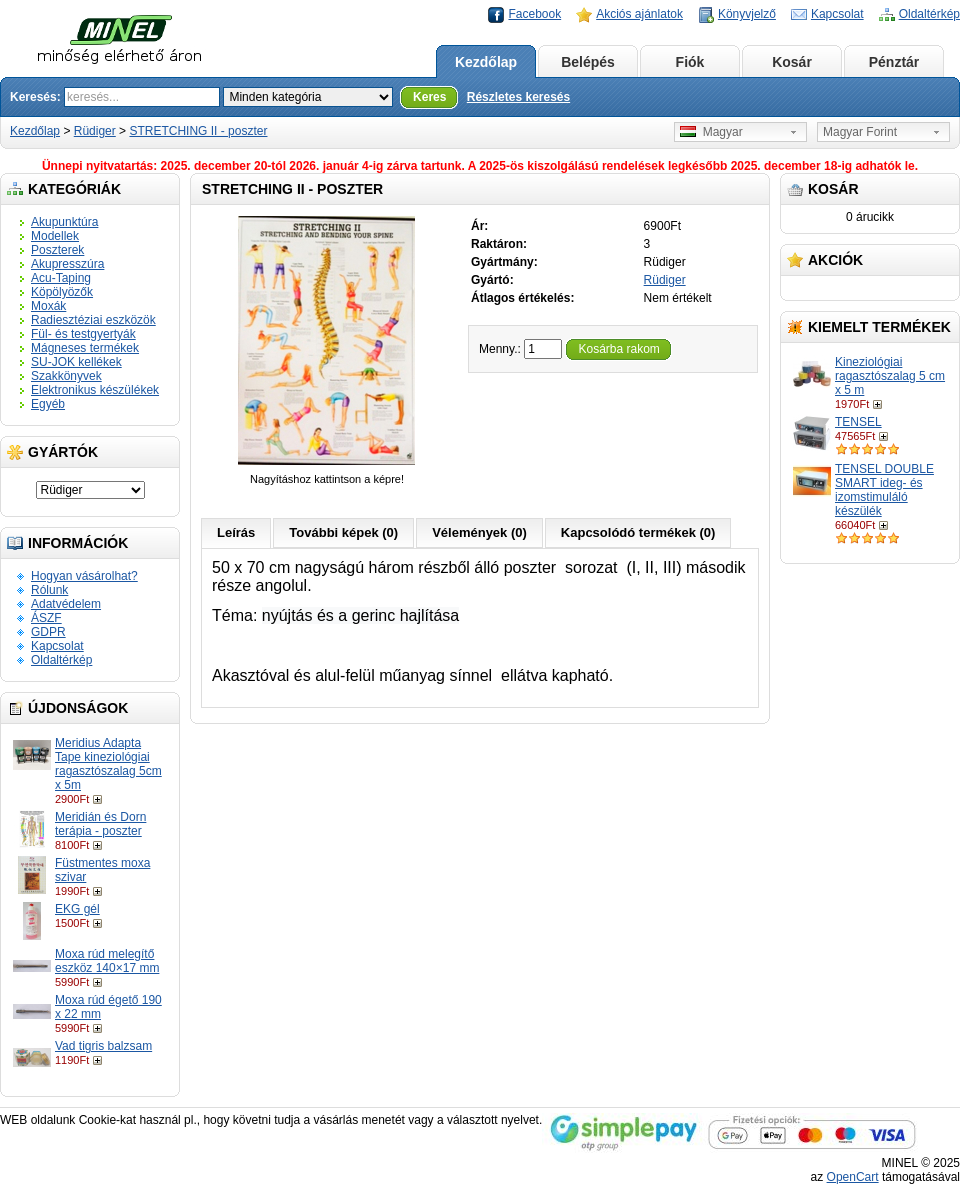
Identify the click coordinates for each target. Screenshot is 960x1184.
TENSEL (858, 422)
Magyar (711, 132)
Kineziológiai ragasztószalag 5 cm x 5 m (890, 376)
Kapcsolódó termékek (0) (638, 532)
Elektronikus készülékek (95, 390)
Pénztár (894, 62)
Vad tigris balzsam (103, 1046)
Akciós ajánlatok (639, 14)
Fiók (690, 62)
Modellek (55, 236)
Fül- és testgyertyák (83, 334)
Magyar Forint (860, 132)
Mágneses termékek (85, 348)
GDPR (48, 632)
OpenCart (853, 1177)
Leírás (236, 532)
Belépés (588, 62)
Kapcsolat (837, 14)
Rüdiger (95, 131)
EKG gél (77, 909)
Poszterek (57, 250)
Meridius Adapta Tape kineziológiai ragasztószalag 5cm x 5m (108, 764)
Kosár (792, 62)
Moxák (48, 306)
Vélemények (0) (479, 532)
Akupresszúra (67, 264)
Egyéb (48, 404)
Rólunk (49, 590)
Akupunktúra (64, 222)
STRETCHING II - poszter (198, 131)
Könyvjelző (747, 14)
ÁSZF (46, 618)
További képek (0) (343, 532)
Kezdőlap (486, 62)
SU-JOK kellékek (76, 362)
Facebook (534, 14)
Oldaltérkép (929, 14)
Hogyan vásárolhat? (84, 576)
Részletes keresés (518, 97)
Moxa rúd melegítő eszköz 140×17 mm (107, 961)
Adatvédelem (66, 604)
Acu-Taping (61, 278)
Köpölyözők (62, 292)
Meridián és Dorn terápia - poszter (100, 824)
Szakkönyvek (66, 376)
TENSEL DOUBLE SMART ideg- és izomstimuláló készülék (884, 490)
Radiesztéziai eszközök (93, 320)
